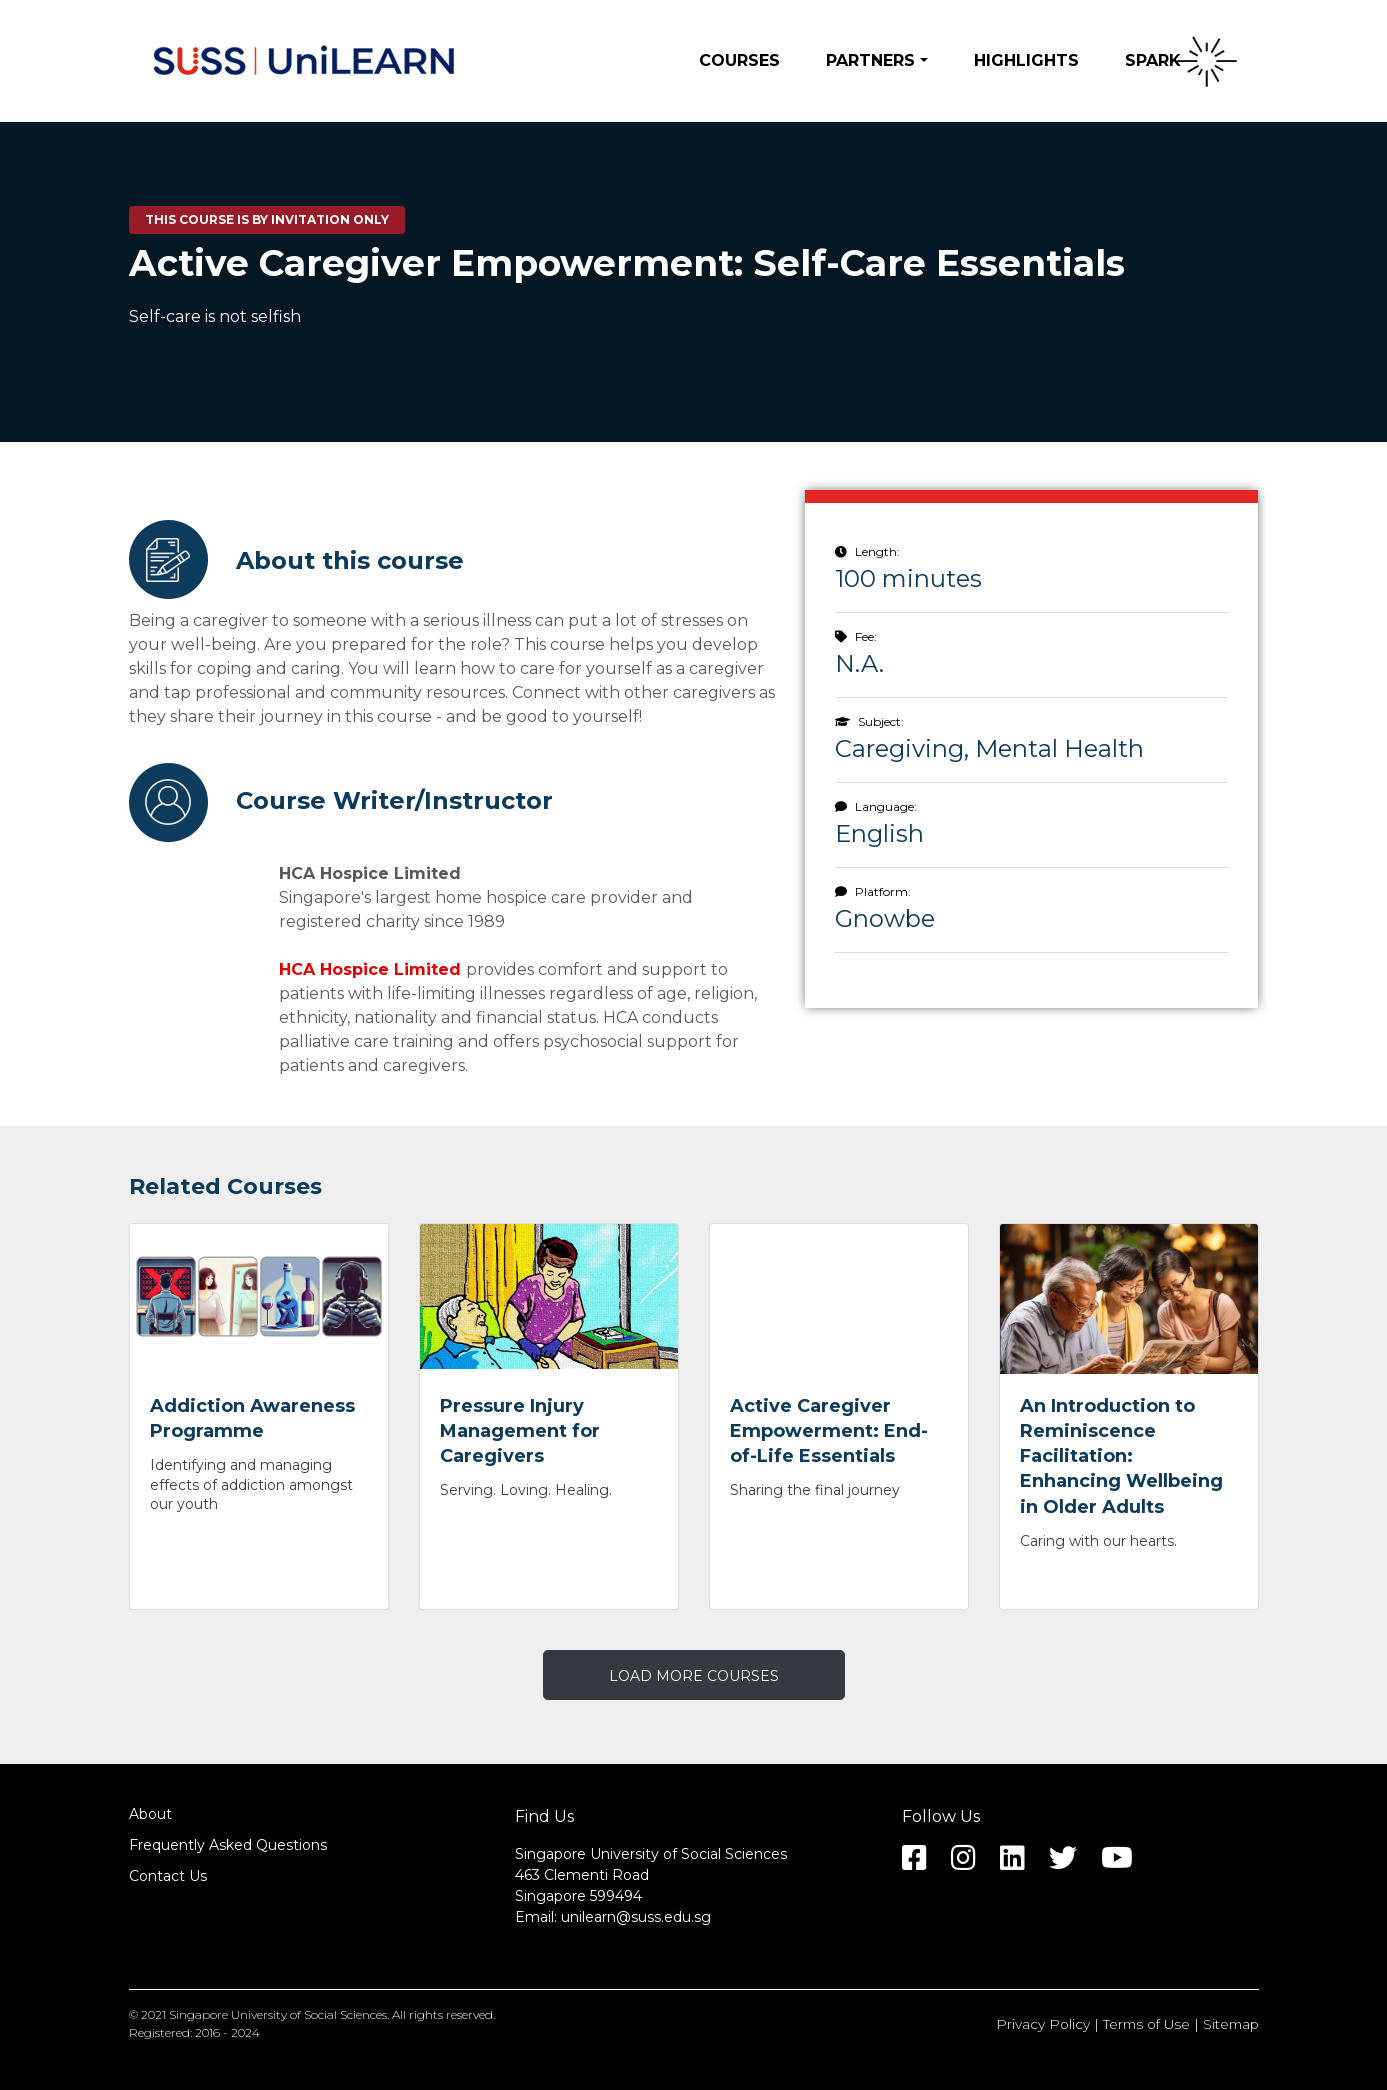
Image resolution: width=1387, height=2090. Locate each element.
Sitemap (1231, 2024)
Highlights (1026, 60)
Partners (870, 60)
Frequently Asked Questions (228, 1845)
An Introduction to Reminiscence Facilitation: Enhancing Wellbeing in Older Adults (1121, 1456)
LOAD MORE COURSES (694, 1676)
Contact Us (168, 1876)
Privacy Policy (1043, 2024)
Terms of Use (1146, 2024)
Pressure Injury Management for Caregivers (520, 1431)
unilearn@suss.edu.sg (636, 1917)
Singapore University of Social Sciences (278, 2014)
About (150, 1814)
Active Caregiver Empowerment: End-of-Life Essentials (829, 1431)
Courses (739, 60)
